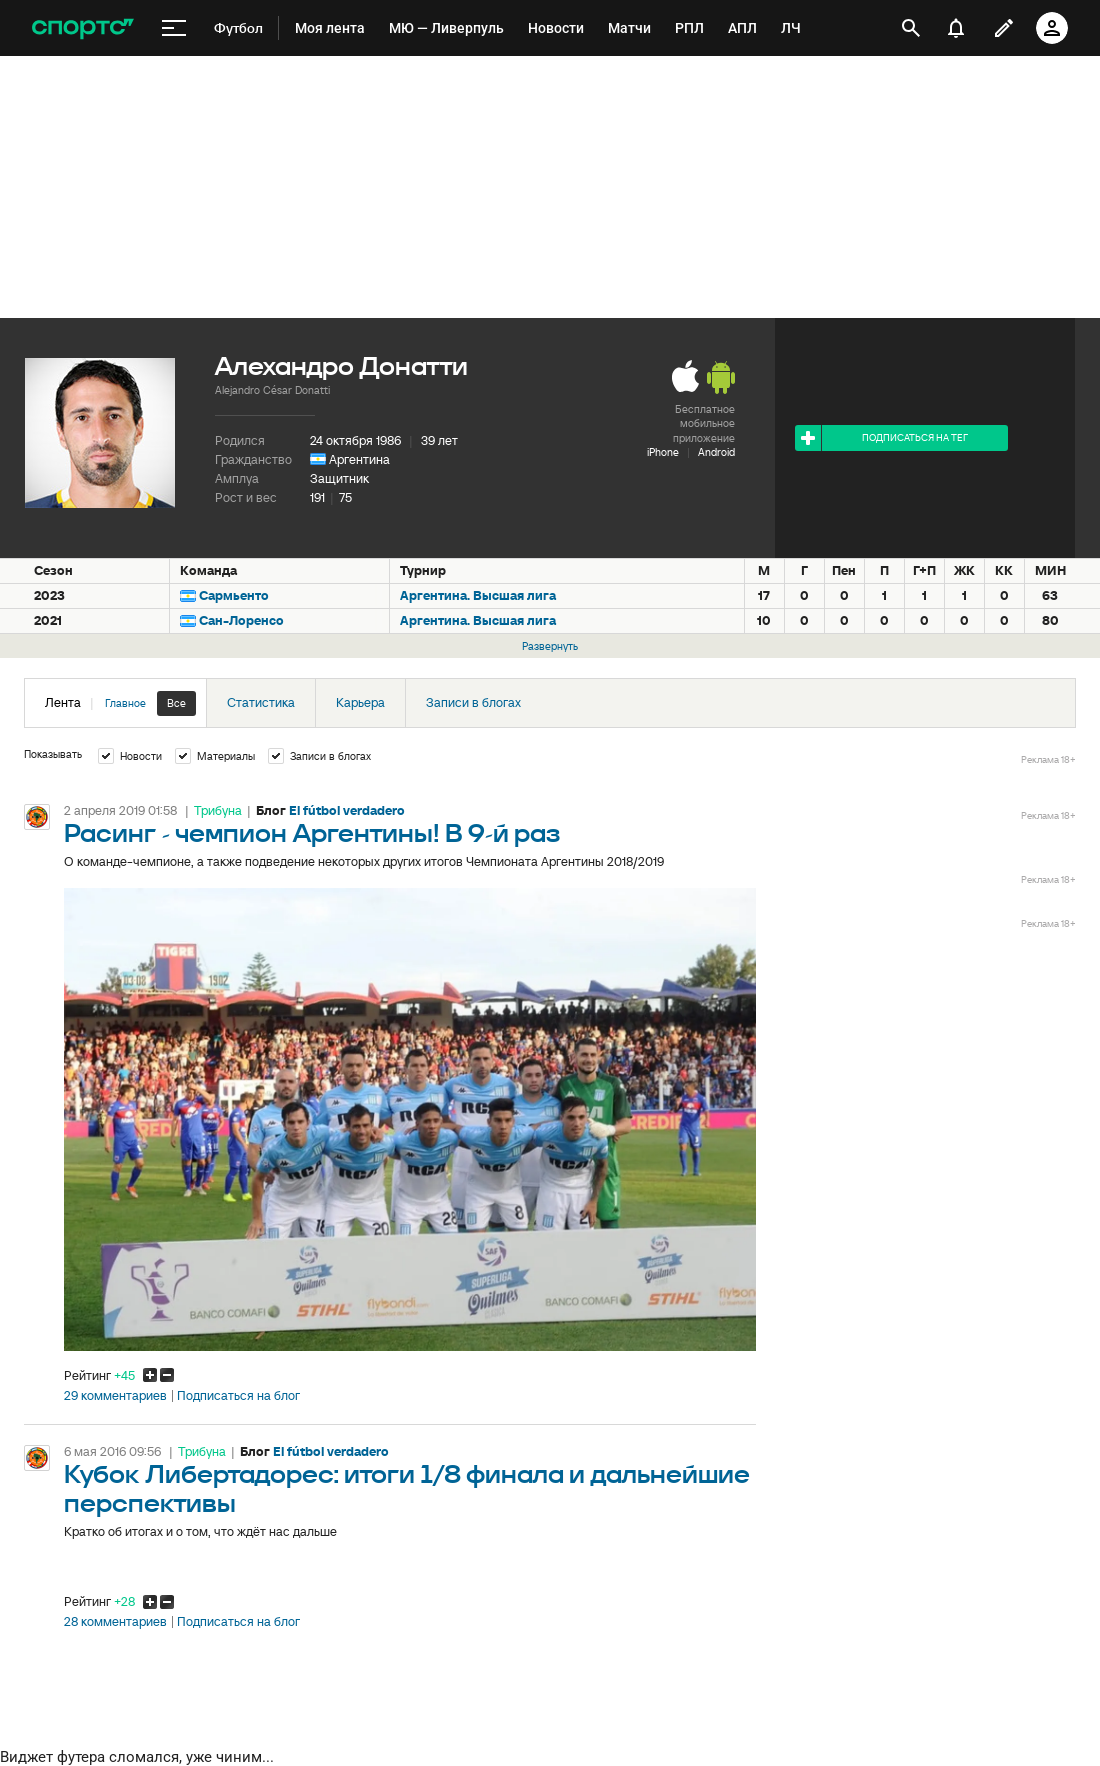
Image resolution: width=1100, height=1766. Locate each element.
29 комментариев (115, 1396)
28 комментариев (115, 1622)
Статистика (261, 702)
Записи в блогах (473, 702)
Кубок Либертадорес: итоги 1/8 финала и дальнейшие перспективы (407, 1490)
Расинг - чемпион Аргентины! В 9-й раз (312, 834)
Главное (125, 703)
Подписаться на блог (238, 1396)
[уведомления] (956, 28)
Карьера (360, 702)
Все (176, 703)
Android (716, 452)
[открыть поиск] (911, 28)
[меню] (174, 28)
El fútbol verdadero (347, 810)
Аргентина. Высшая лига (478, 595)
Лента (120, 703)
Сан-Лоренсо (241, 620)
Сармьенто (234, 595)
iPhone (663, 452)
